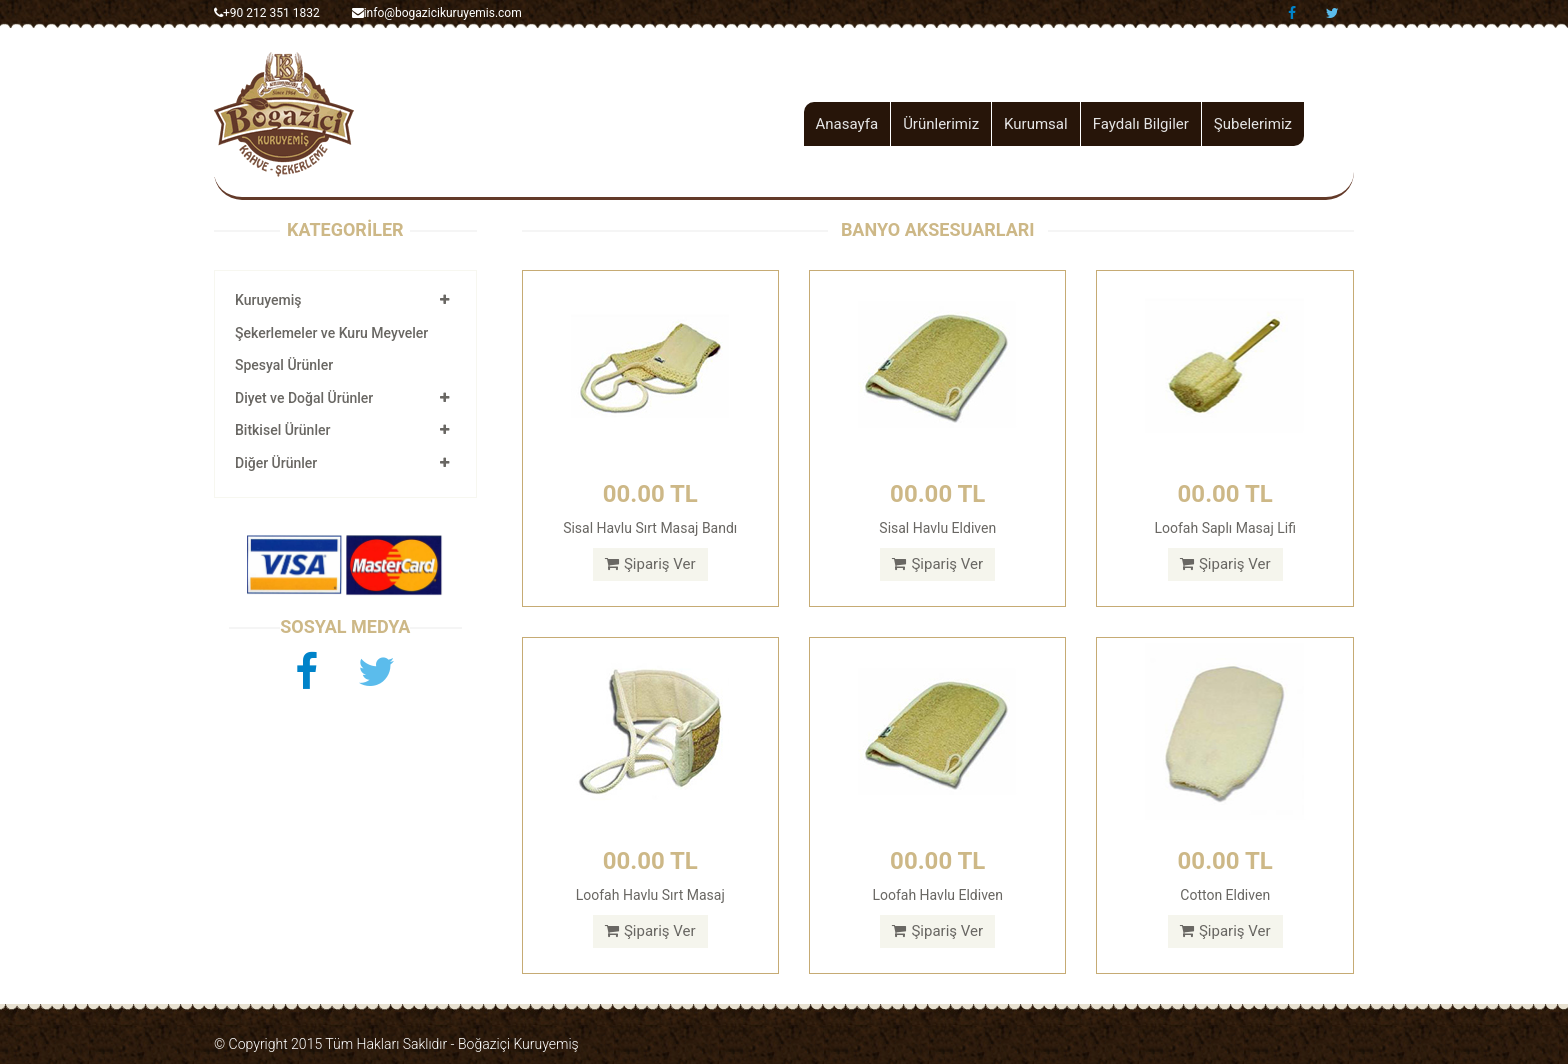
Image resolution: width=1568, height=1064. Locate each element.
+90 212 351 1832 (267, 13)
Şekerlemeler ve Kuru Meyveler (331, 333)
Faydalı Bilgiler (1141, 124)
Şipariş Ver (650, 564)
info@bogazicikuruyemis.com (437, 13)
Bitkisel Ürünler (282, 430)
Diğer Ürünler (276, 463)
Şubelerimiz (1253, 124)
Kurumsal (1036, 124)
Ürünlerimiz (941, 124)
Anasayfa (847, 124)
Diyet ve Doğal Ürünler (304, 398)
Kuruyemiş (268, 300)
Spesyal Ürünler (284, 365)
